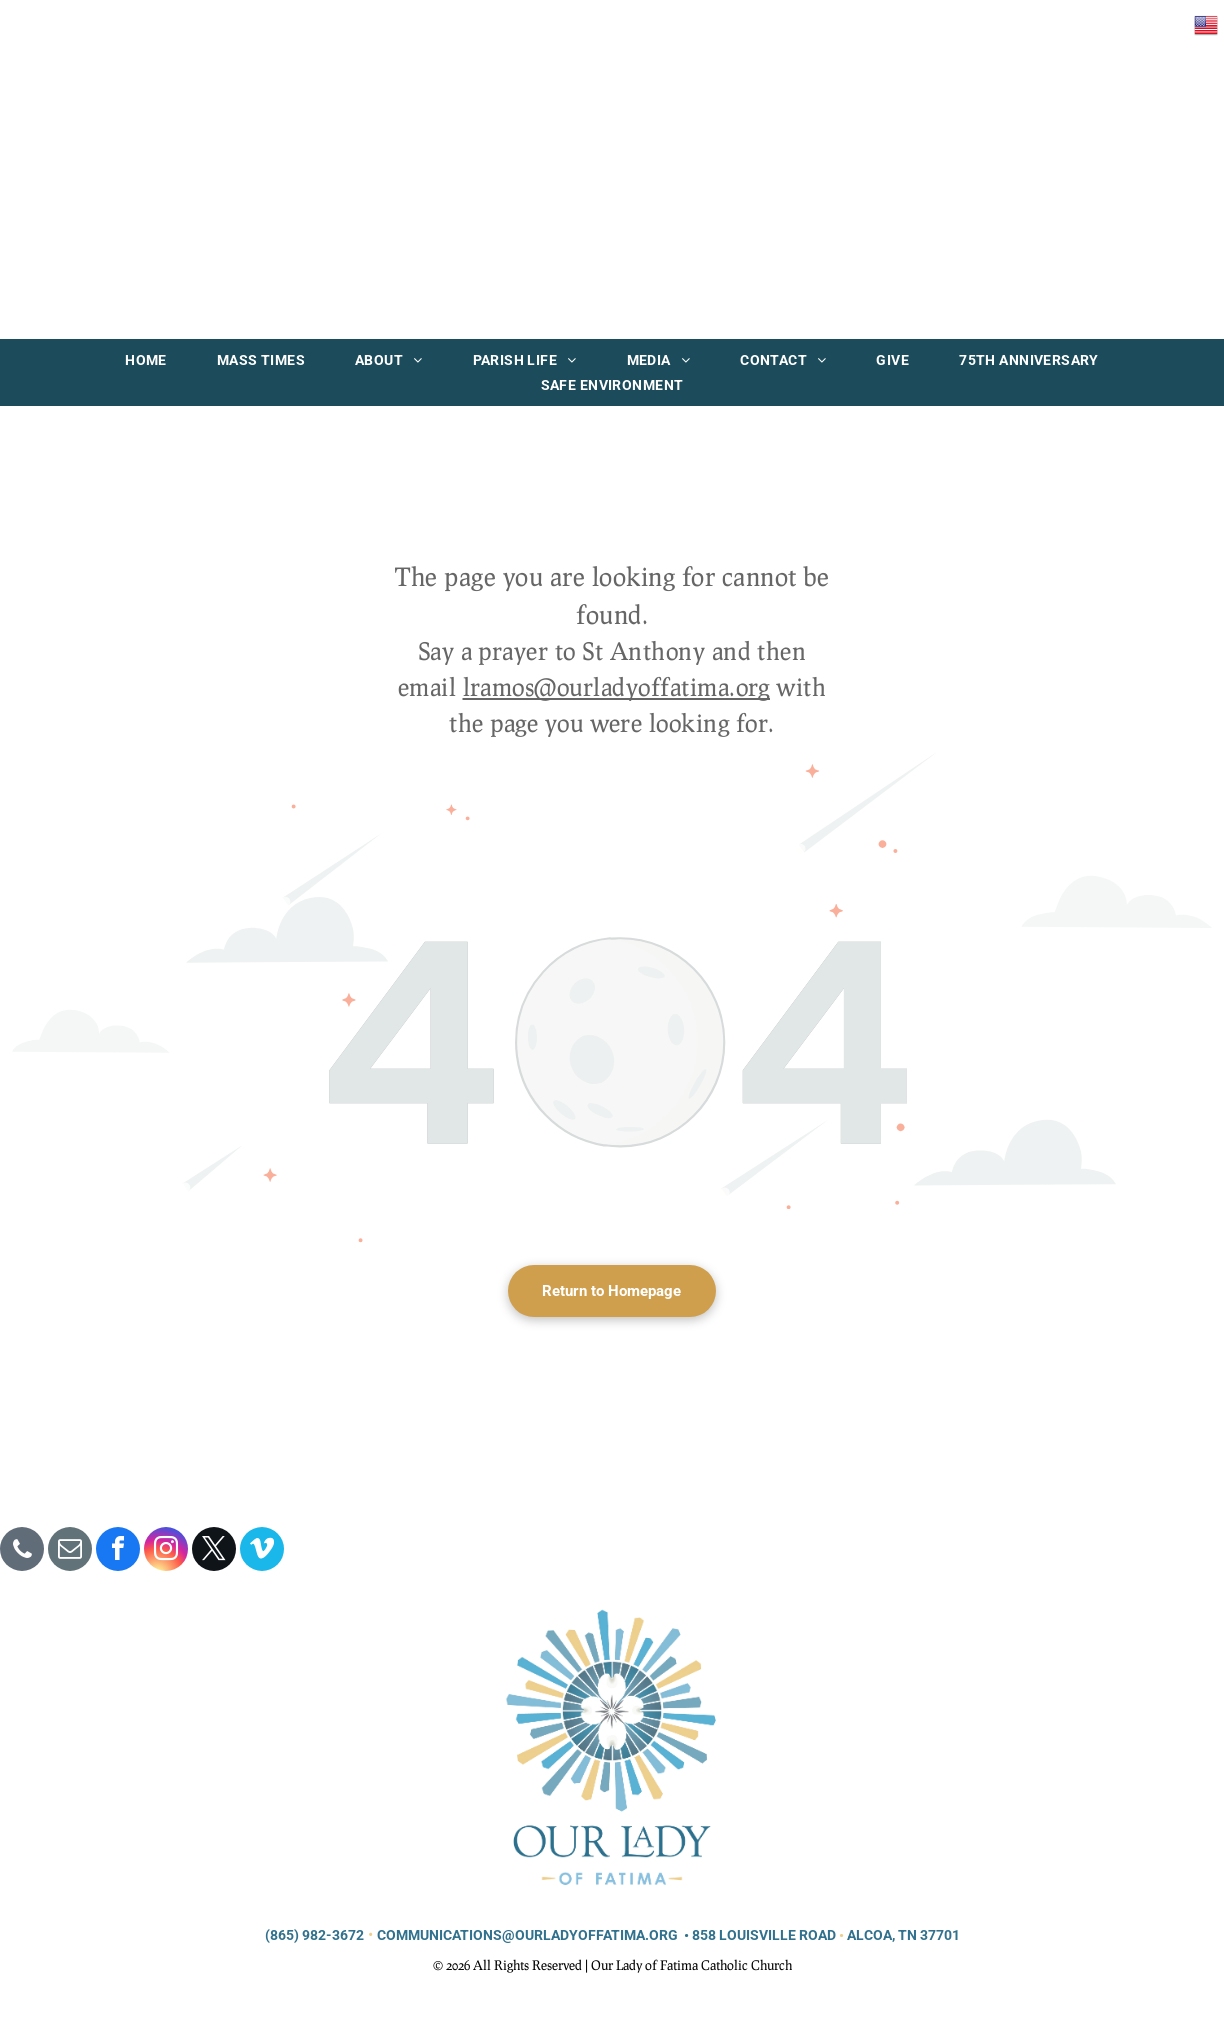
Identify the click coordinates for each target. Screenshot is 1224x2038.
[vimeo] (262, 1551)
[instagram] (166, 1551)
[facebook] (118, 1551)
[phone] (22, 1551)
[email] (70, 1551)
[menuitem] (146, 360)
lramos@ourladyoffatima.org (616, 686)
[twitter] (214, 1551)
